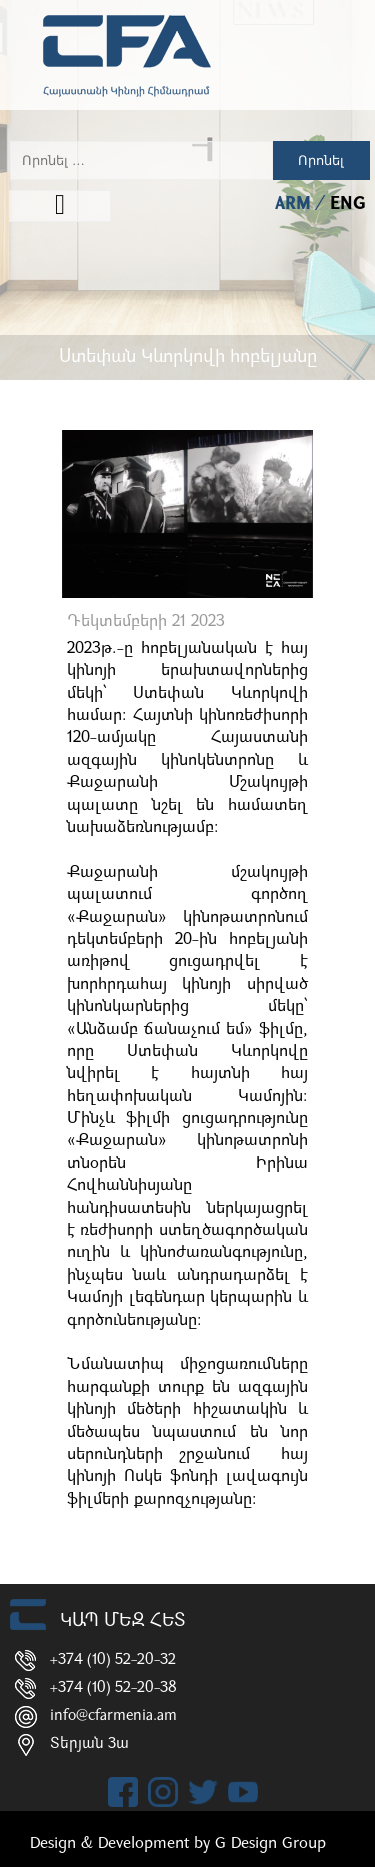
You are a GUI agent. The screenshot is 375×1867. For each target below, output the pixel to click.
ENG (348, 204)
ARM (295, 204)
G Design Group (270, 1844)
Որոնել (321, 160)
